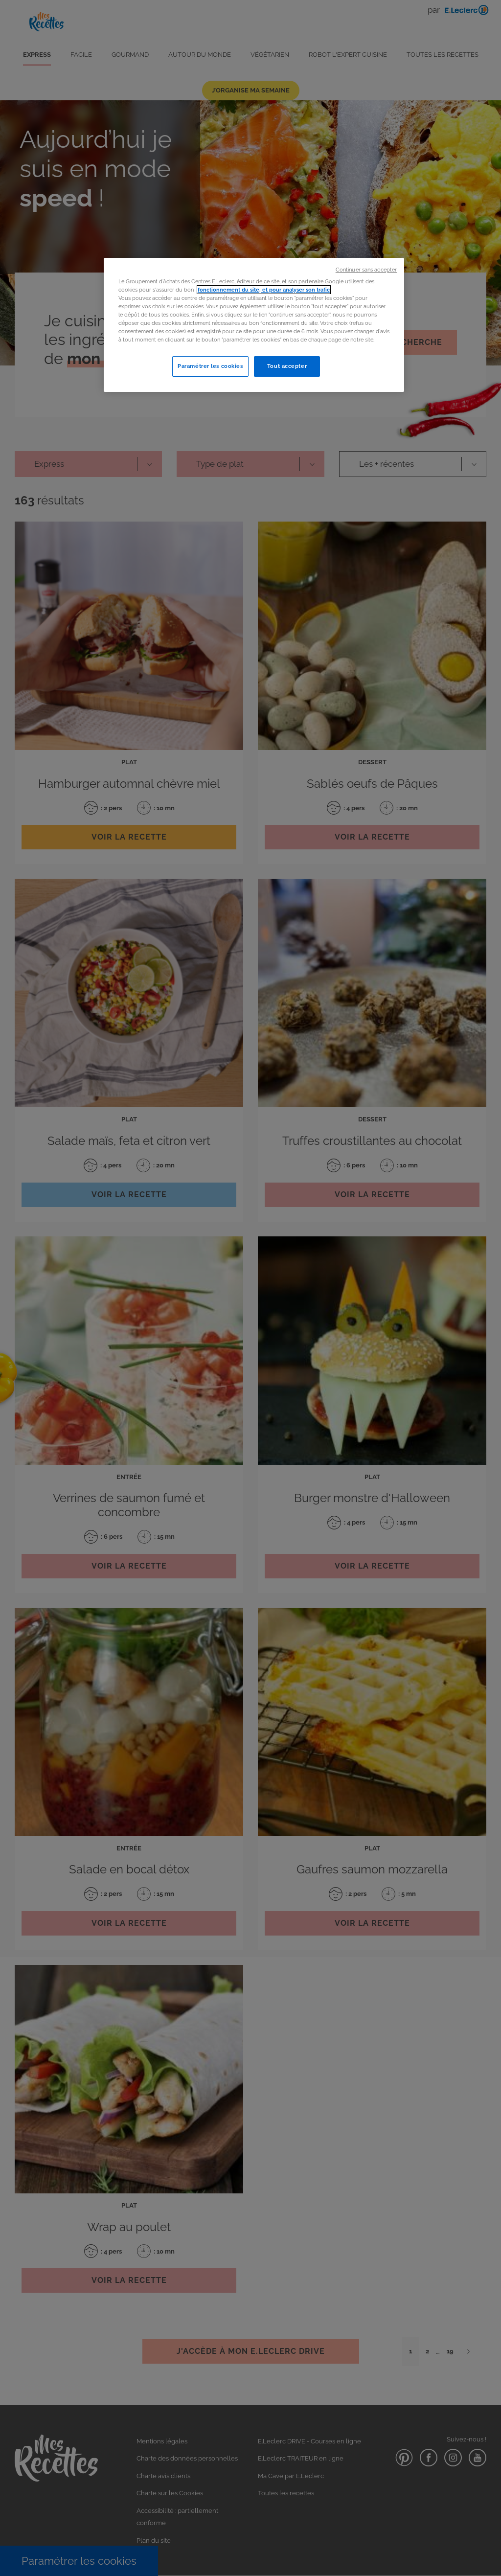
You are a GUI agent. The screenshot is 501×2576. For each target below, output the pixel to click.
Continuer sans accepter (366, 270)
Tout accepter (287, 366)
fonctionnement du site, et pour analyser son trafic (264, 289)
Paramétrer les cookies (210, 366)
